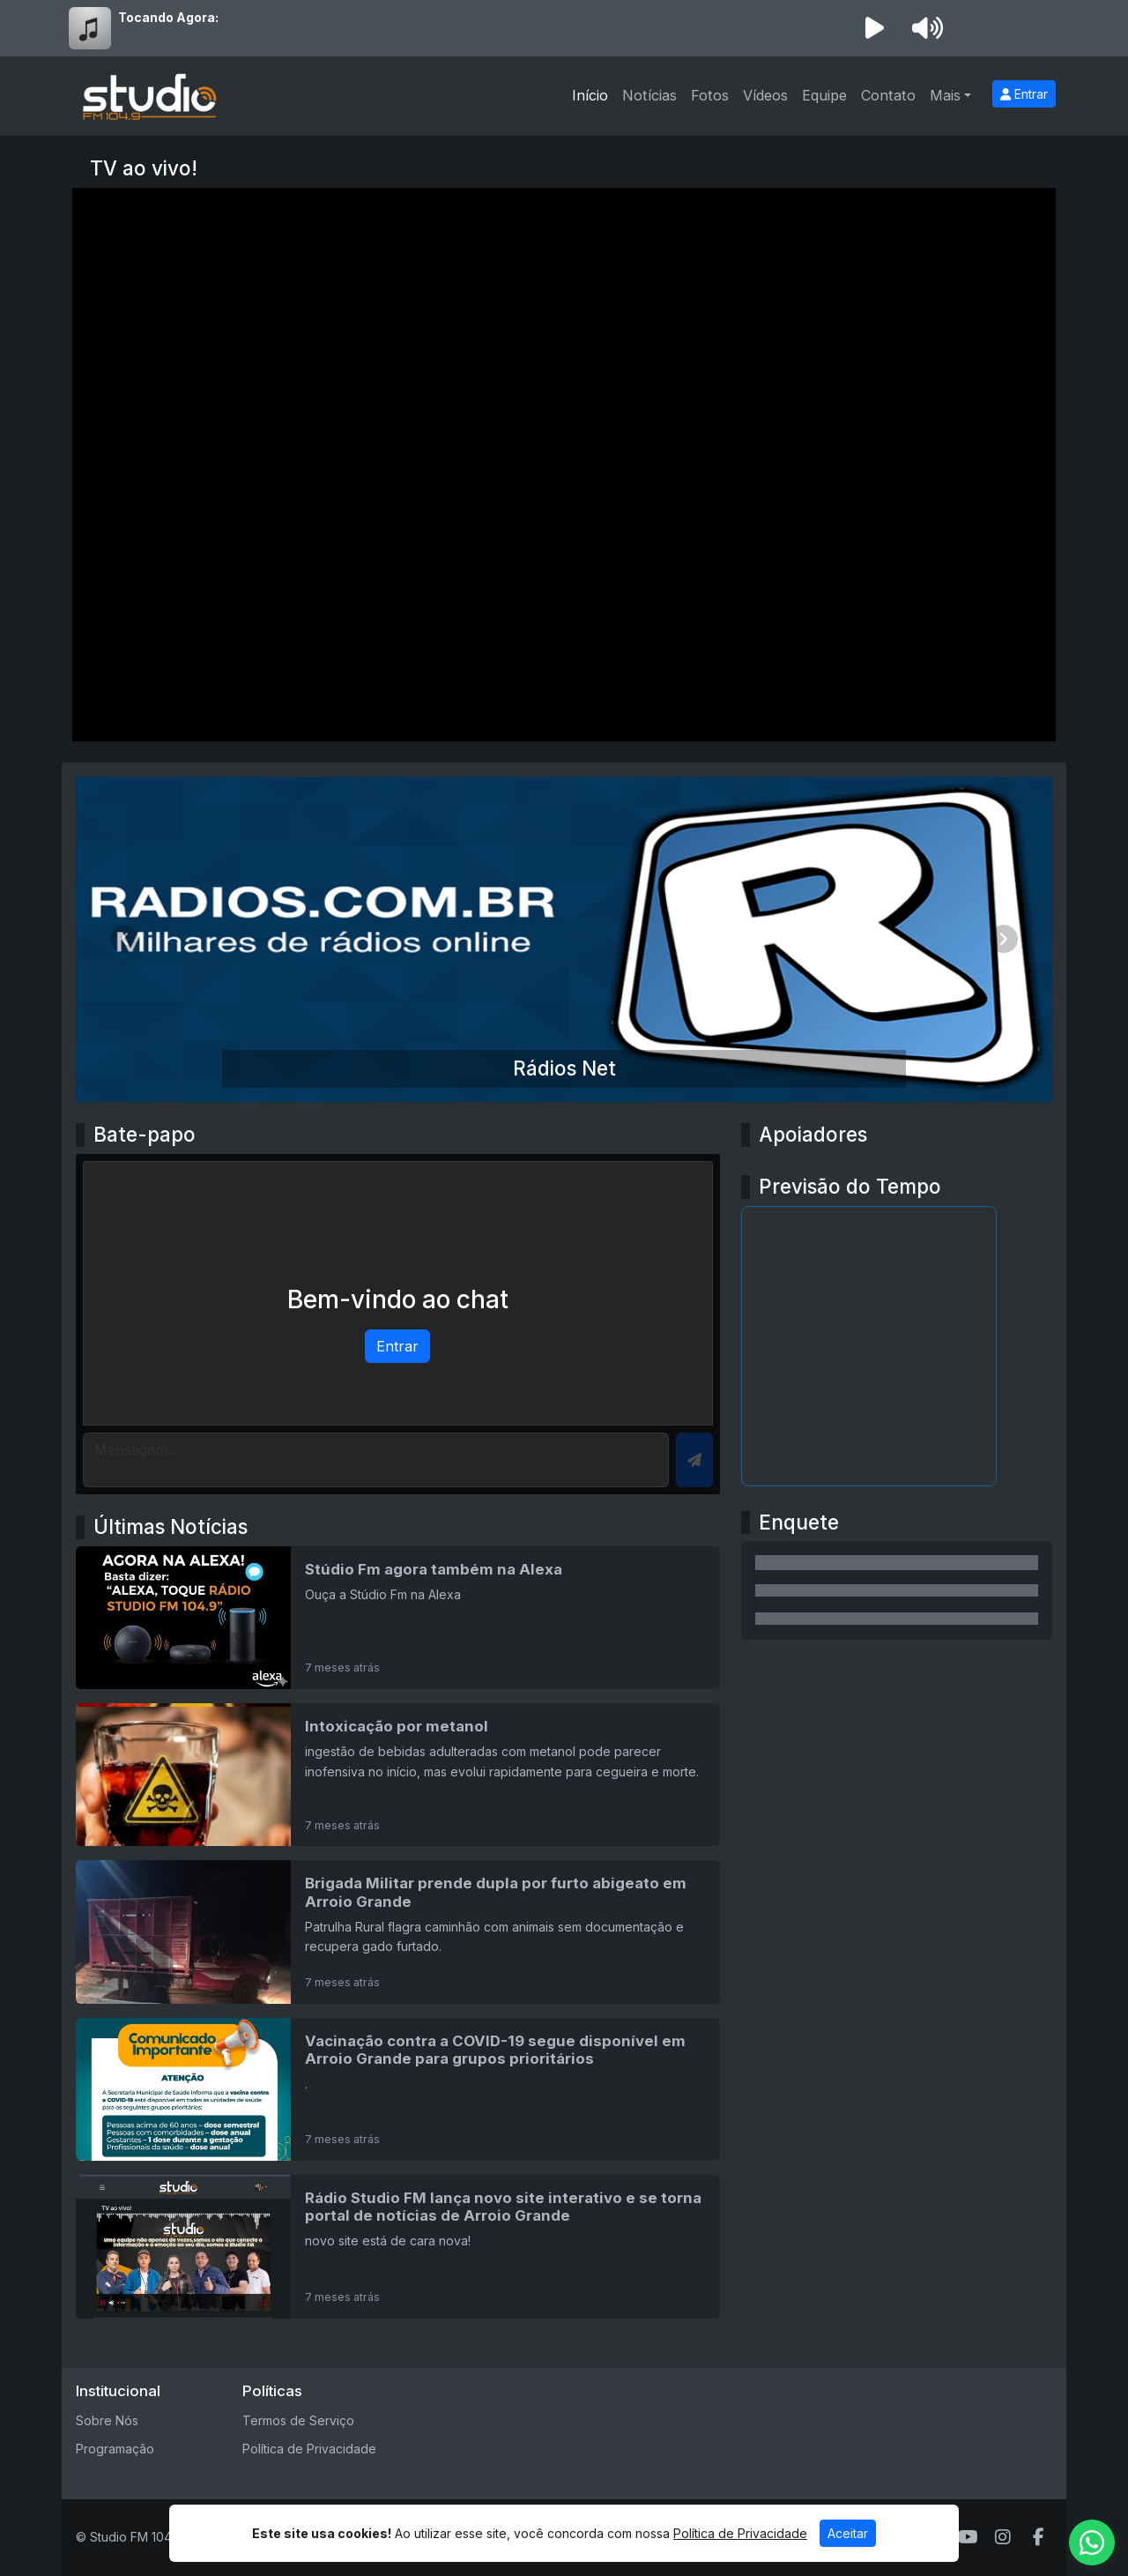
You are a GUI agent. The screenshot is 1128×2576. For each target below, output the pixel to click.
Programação (115, 2448)
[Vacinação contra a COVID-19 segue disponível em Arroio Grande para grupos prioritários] (398, 2089)
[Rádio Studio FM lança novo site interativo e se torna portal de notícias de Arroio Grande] (398, 2246)
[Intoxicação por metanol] (398, 1774)
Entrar (1024, 93)
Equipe (824, 95)
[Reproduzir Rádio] (874, 28)
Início (590, 95)
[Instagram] (1003, 2537)
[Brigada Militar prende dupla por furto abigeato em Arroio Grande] (398, 1931)
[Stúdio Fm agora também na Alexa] (398, 1617)
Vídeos (765, 95)
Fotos (710, 95)
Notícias (649, 95)
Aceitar (847, 2533)
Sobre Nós (107, 2420)
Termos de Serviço (298, 2420)
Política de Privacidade (309, 2448)
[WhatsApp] (1092, 2542)
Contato (888, 95)
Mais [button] (945, 95)
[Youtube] (968, 2537)
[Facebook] (1038, 2537)
